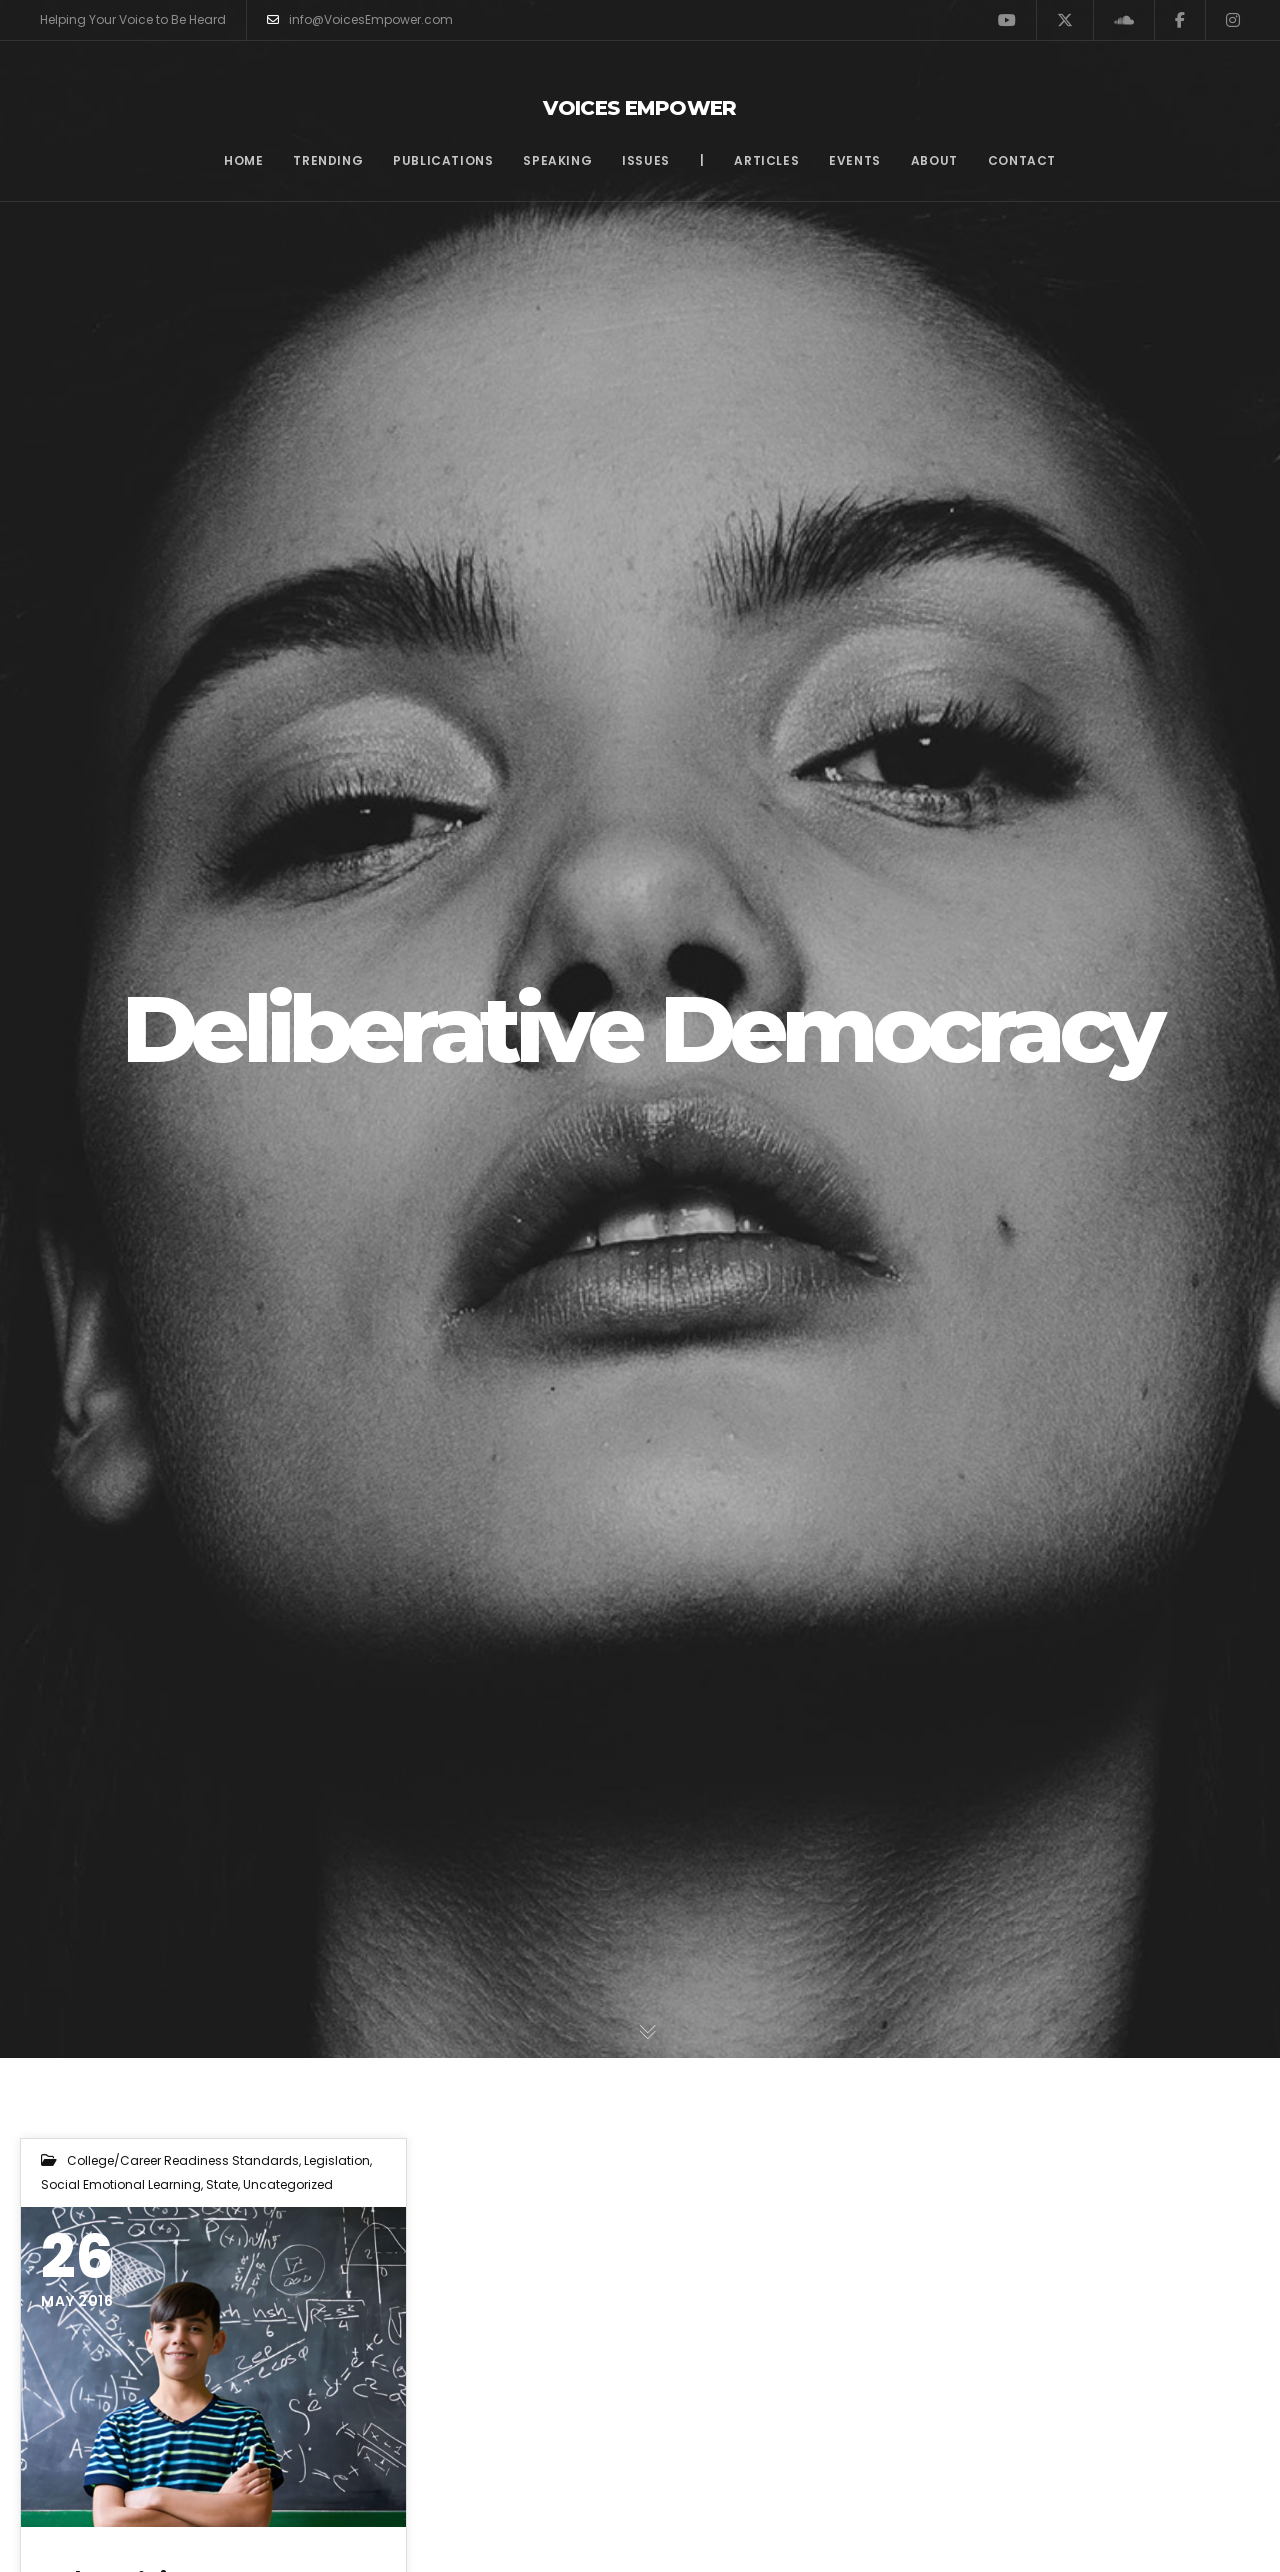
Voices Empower (640, 108)
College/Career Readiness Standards (183, 2160)
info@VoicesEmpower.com (360, 20)
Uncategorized (288, 2184)
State (222, 2184)
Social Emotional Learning (121, 2184)
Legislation (337, 2160)
